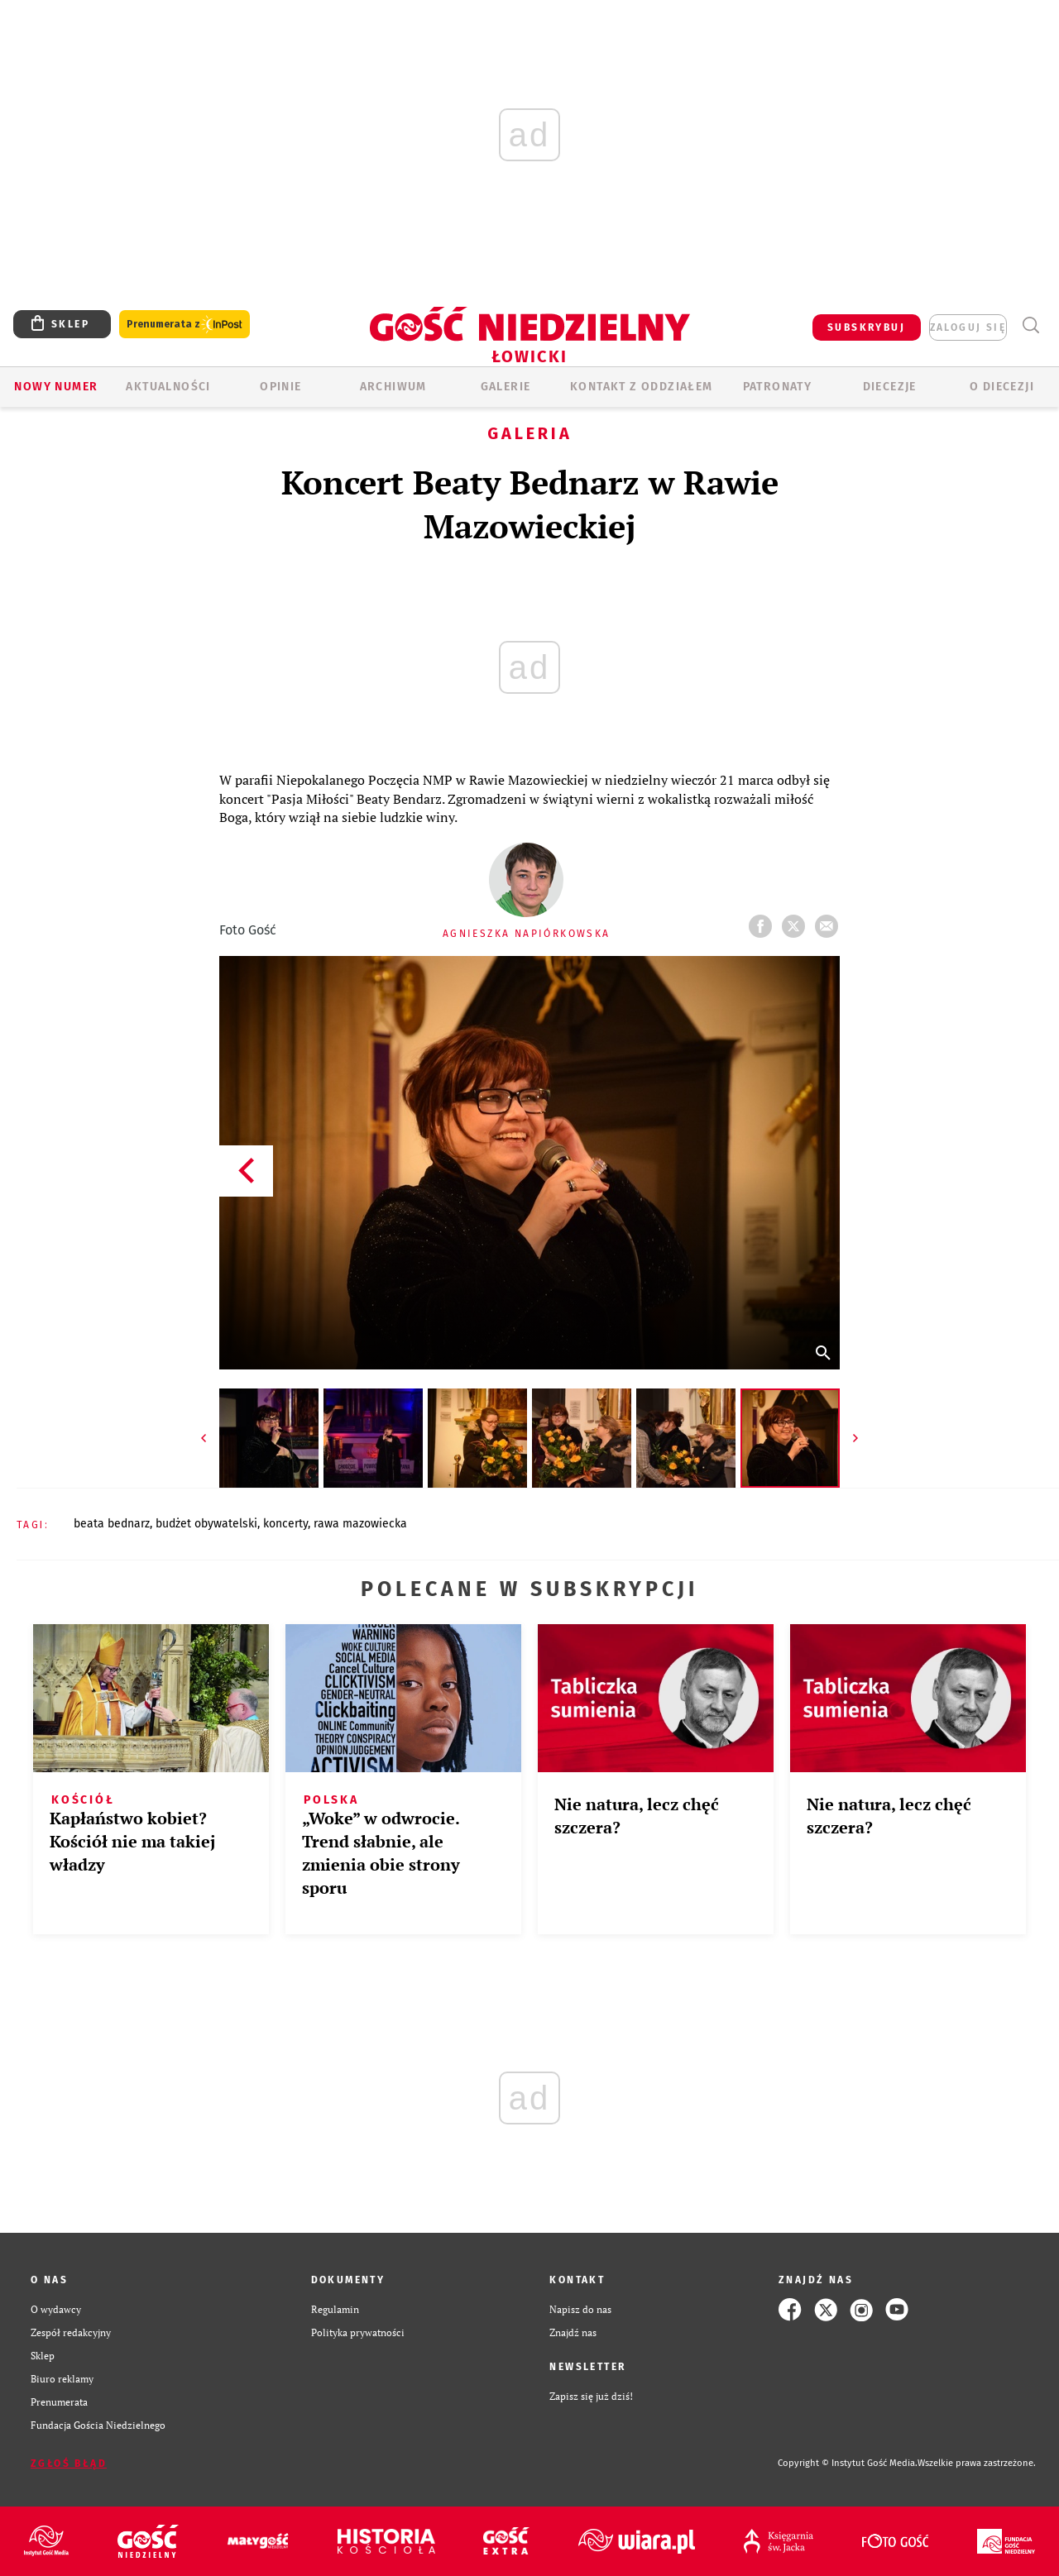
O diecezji (1002, 387)
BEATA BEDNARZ (112, 1524)
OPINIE (280, 387)
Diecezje (890, 387)
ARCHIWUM (393, 387)
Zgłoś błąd (69, 2463)
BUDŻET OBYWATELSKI (206, 1524)
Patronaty (777, 387)
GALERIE (506, 387)
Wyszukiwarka (1030, 325)
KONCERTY (285, 1524)
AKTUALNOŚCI (168, 387)
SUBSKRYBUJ (866, 327)
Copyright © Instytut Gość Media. (848, 2463)
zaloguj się (968, 327)
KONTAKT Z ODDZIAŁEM (641, 387)
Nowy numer (56, 387)
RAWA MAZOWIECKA (360, 1524)
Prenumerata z (184, 324)
